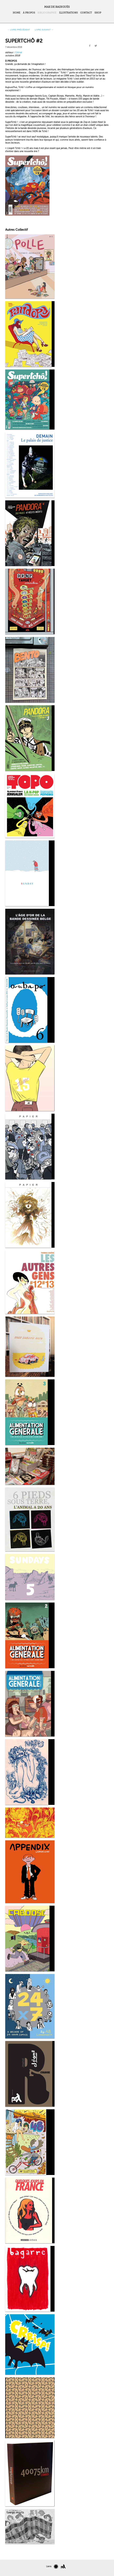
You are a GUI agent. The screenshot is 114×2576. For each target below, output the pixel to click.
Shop (98, 12)
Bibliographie (47, 12)
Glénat (18, 52)
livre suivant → (44, 29)
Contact (86, 12)
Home (16, 12)
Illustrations (68, 12)
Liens (48, 2566)
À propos (29, 12)
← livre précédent (18, 29)
